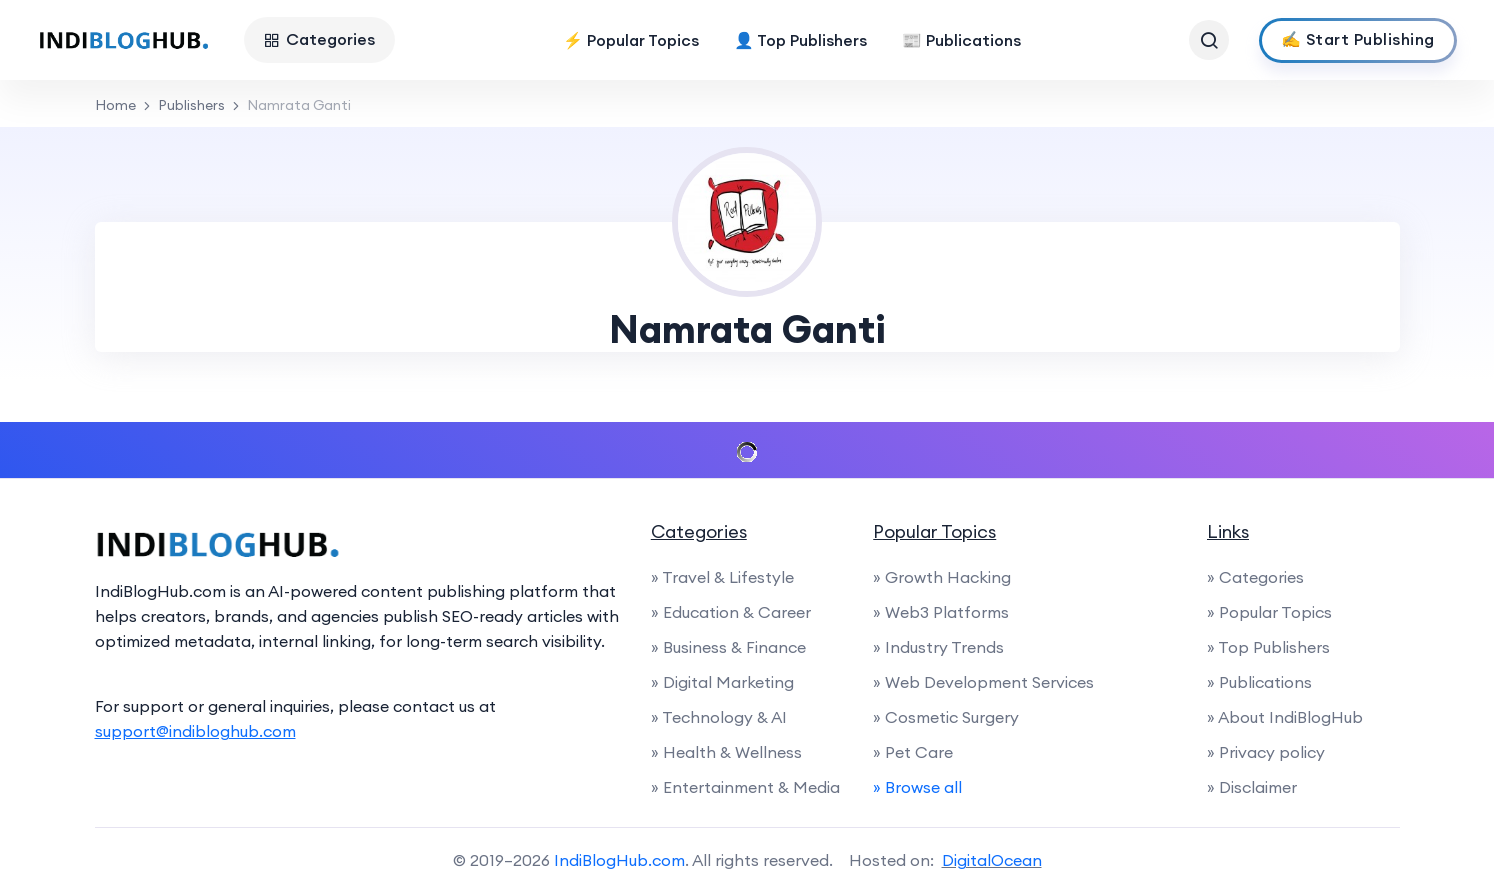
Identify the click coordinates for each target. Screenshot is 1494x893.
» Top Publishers (1268, 647)
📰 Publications (961, 40)
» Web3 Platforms (941, 612)
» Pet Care (913, 752)
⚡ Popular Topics (631, 40)
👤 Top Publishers (800, 40)
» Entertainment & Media (745, 787)
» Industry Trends (938, 647)
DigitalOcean (992, 860)
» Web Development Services (983, 682)
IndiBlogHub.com (619, 860)
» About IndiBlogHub (1285, 717)
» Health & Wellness (726, 752)
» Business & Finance (728, 647)
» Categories (1255, 577)
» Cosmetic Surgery (946, 717)
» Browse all (917, 787)
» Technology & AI (719, 717)
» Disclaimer (1252, 787)
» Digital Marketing (722, 682)
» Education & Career (731, 612)
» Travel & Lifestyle (722, 577)
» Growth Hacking (942, 577)
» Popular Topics (1269, 612)
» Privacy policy (1266, 752)
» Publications (1259, 682)
